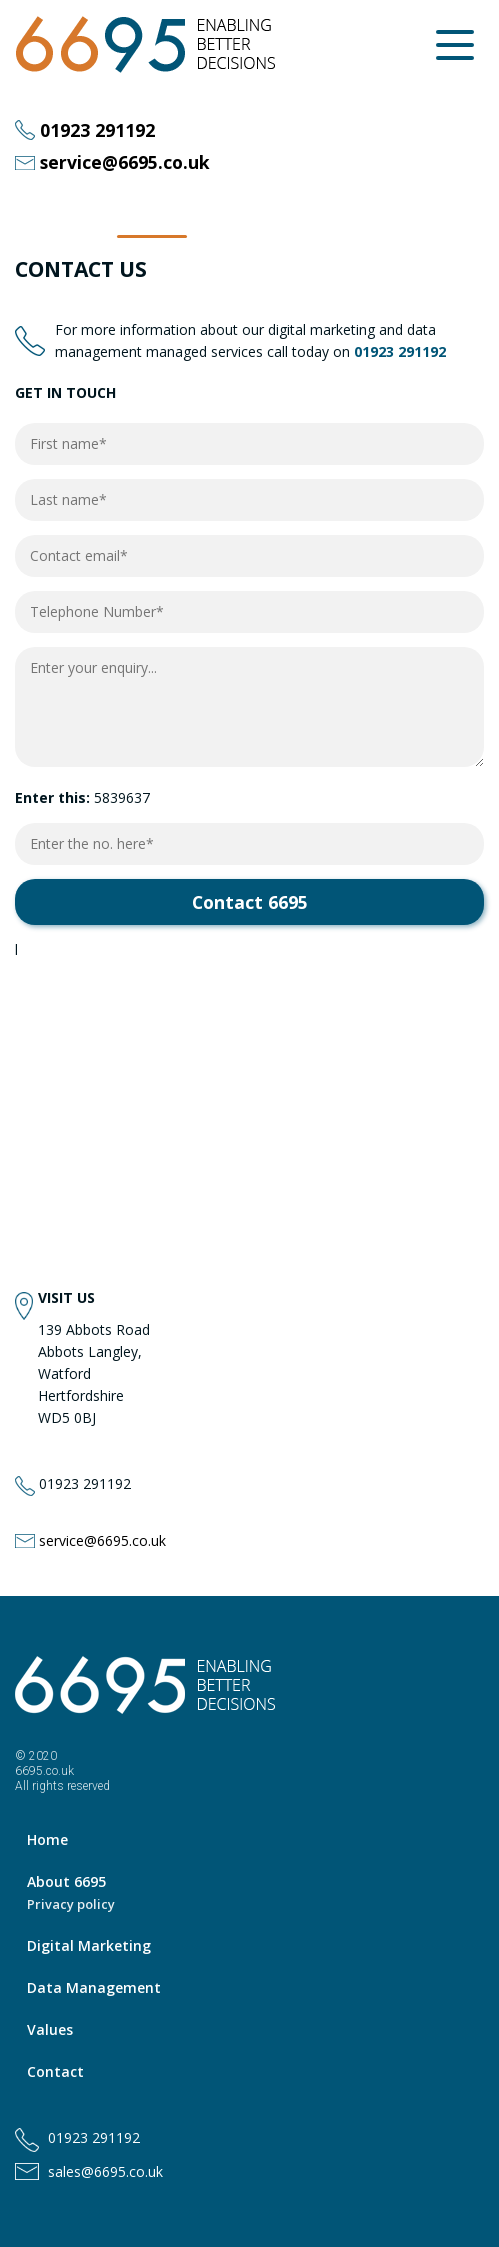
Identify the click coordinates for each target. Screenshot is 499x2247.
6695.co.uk (44, 1771)
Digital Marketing (89, 1945)
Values (50, 2029)
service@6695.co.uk (125, 163)
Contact (55, 2071)
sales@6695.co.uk (105, 2171)
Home (47, 1839)
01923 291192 (97, 130)
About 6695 (66, 1881)
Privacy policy (71, 1904)
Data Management (94, 1987)
